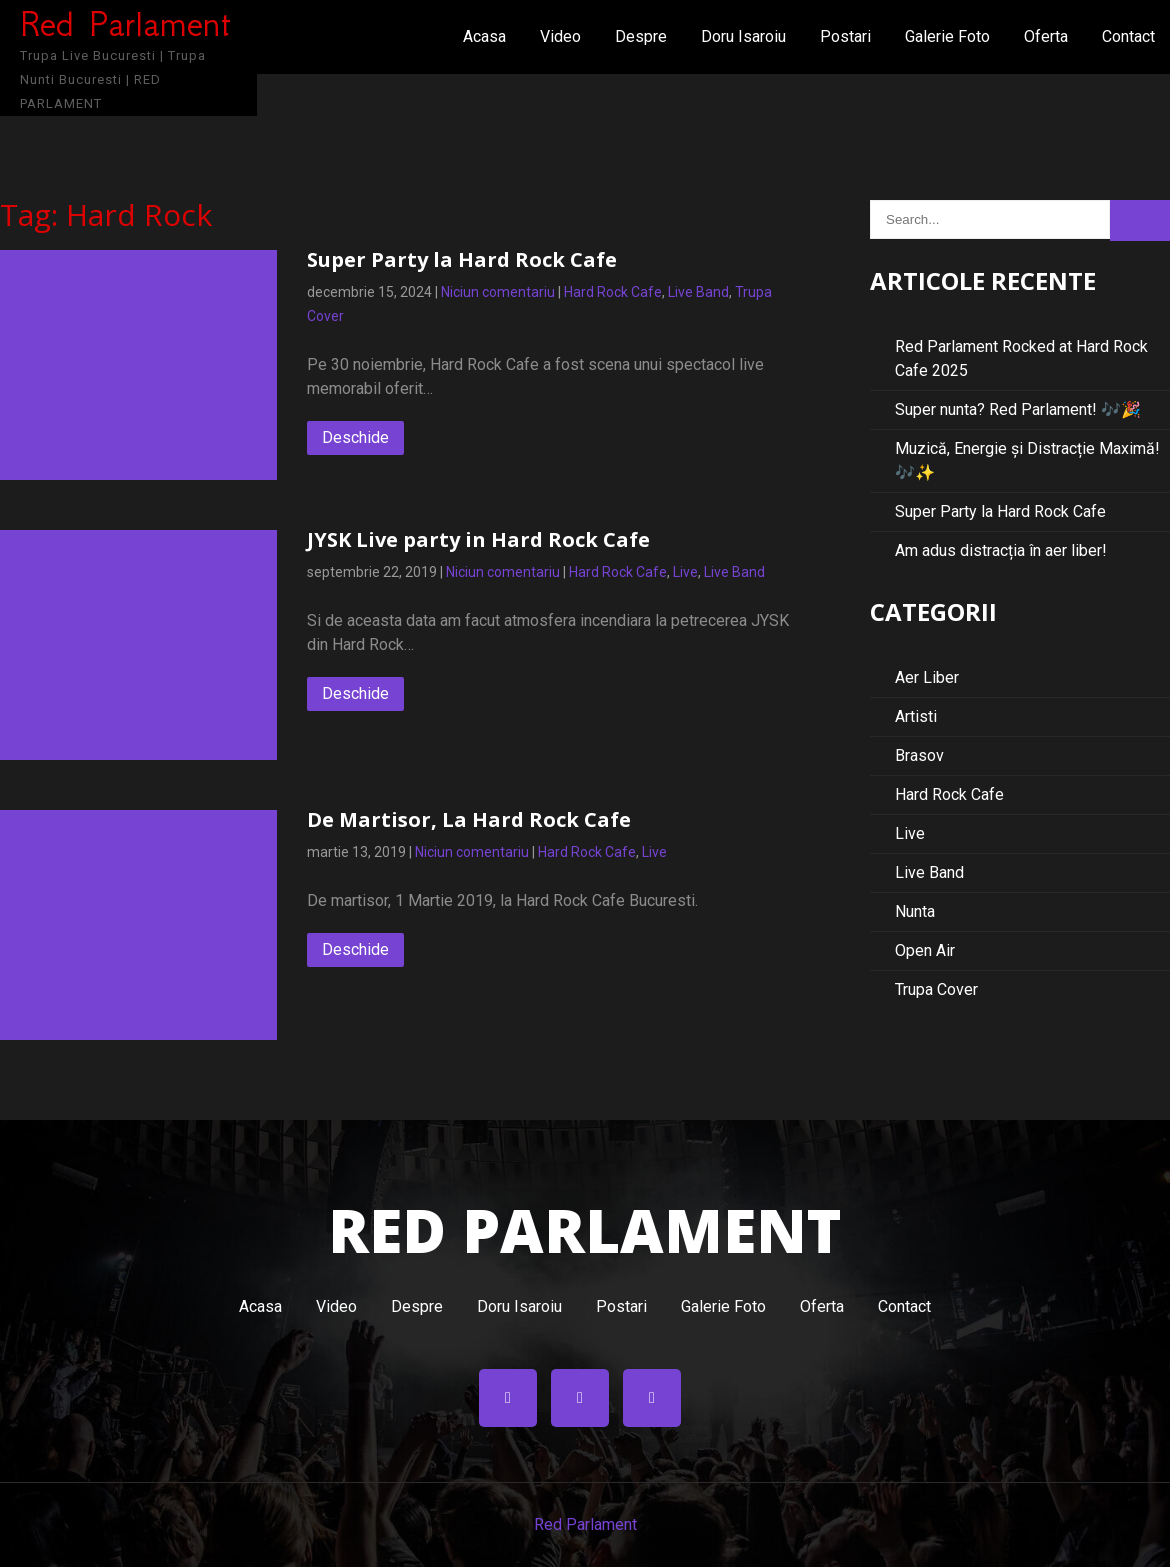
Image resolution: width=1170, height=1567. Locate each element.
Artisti (916, 716)
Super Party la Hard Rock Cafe (462, 259)
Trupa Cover (936, 989)
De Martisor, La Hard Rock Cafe (469, 819)
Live (685, 572)
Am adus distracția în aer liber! (1001, 550)
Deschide (355, 437)
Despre (641, 36)
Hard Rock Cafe (613, 292)
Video (560, 36)
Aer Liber (927, 677)
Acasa (484, 36)
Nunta (915, 911)
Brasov (919, 755)
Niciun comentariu (498, 292)
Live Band (698, 292)
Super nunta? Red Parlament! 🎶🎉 (1018, 409)
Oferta (1046, 36)
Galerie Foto (947, 36)
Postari (845, 36)
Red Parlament (585, 1524)
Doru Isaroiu (743, 36)
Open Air (925, 950)
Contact (1128, 36)
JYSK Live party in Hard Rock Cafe (478, 539)
